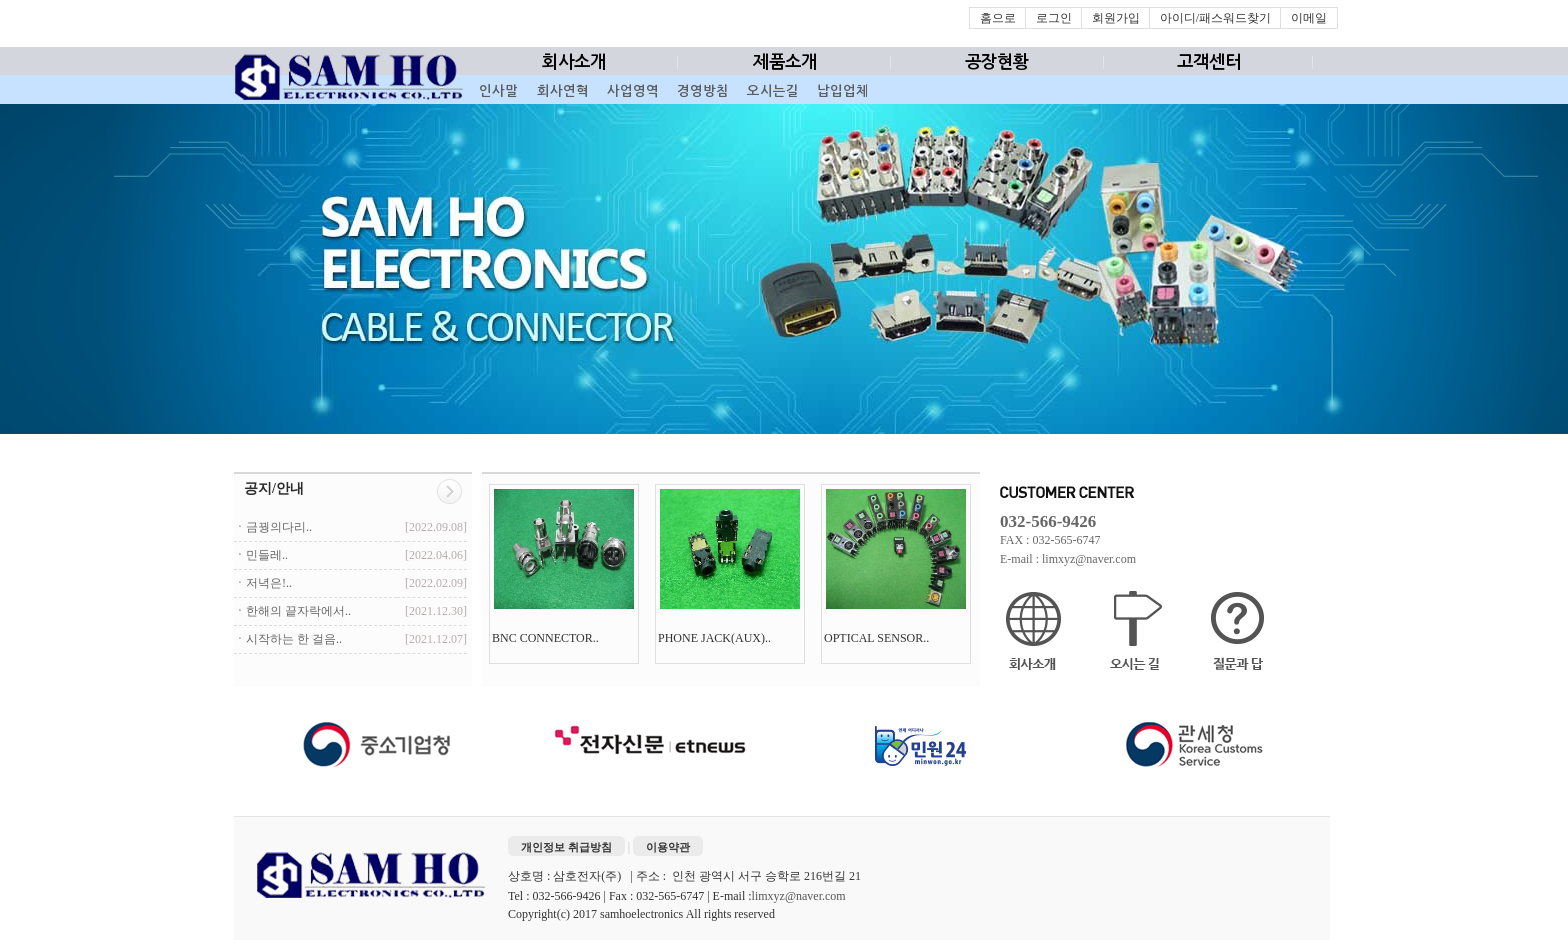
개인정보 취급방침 (566, 847)
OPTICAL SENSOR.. (878, 638)
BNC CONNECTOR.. (547, 638)
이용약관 (668, 847)
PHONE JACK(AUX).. (716, 638)
